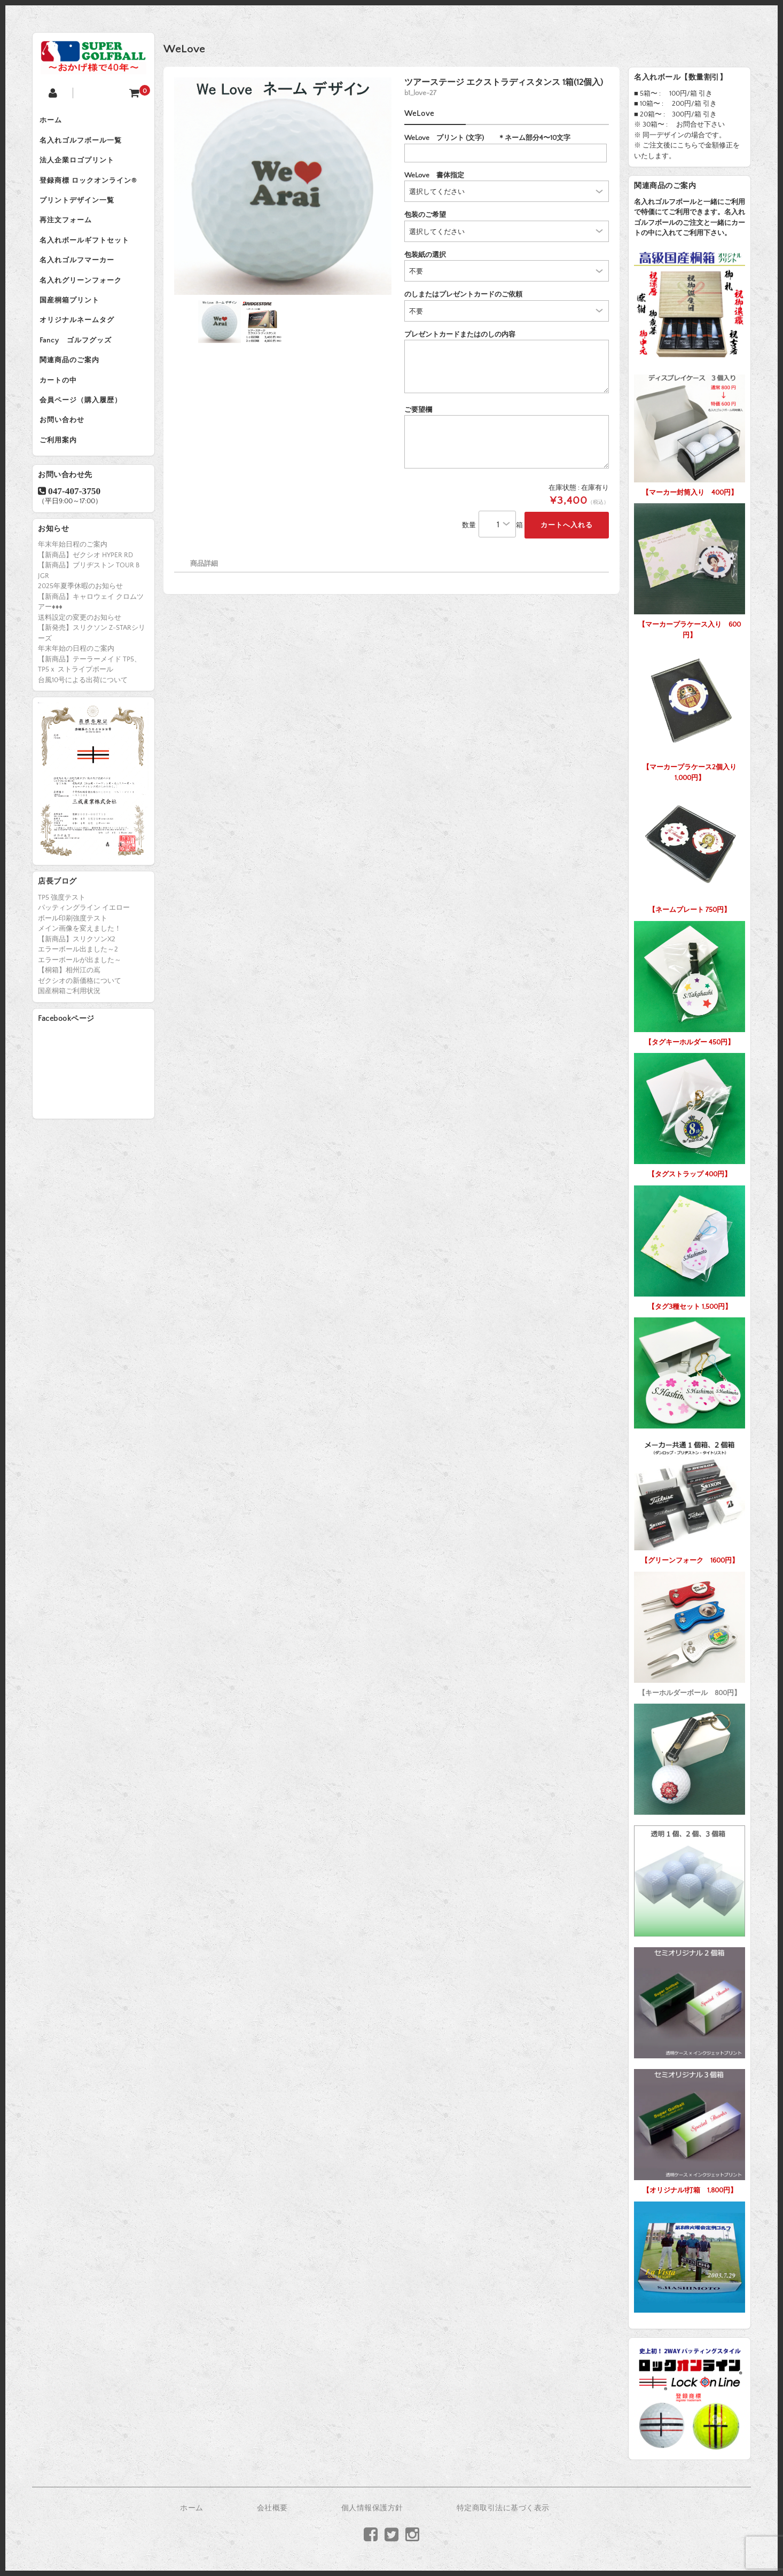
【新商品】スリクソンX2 (76, 981)
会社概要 (272, 2508)
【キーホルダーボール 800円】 (689, 1631)
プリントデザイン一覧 (80, 211)
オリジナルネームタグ (80, 345)
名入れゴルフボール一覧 (84, 143)
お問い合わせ (65, 458)
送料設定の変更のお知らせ (79, 659)
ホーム (54, 121)
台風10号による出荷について (83, 721)
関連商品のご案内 (73, 390)
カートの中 (62, 413)
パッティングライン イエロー (84, 950)
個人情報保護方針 (372, 2508)
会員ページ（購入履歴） (84, 435)
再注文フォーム (69, 233)
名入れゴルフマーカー (80, 278)
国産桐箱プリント (73, 323)
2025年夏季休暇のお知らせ (80, 627)
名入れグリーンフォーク (84, 301)
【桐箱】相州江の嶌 (69, 1012)
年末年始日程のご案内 (72, 586)
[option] (283, 186)
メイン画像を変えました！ (79, 970)
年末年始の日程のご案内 (76, 690)
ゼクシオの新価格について (79, 1022)
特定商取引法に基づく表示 (503, 2508)
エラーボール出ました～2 (78, 991)
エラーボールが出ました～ (79, 1001)
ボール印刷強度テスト (72, 960)
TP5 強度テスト (61, 939)
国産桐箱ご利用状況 (69, 1033)
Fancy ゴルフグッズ (79, 368)
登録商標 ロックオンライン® (91, 188)
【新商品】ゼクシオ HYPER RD (85, 596)
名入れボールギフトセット (88, 256)
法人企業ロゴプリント (80, 166)
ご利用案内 (62, 480)
